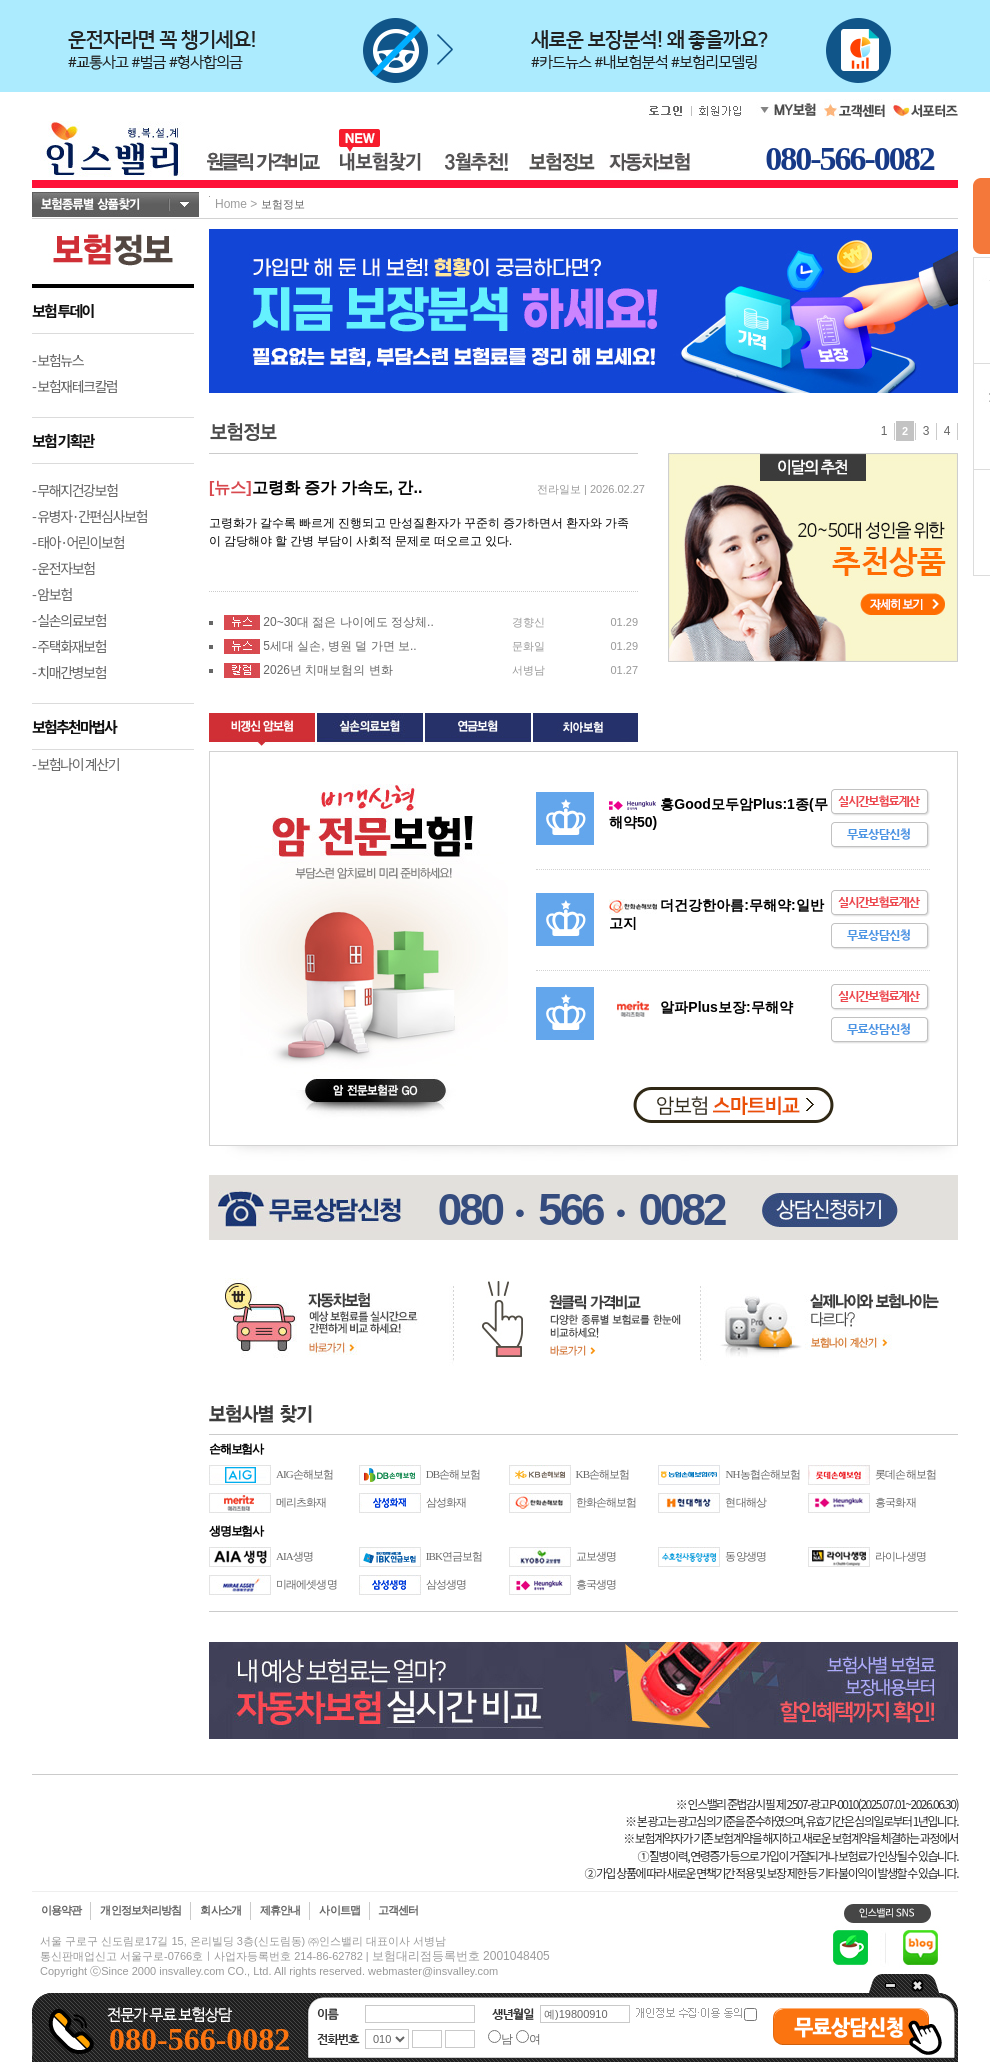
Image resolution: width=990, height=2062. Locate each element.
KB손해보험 (603, 1474)
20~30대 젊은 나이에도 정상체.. (348, 622)
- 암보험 (52, 594)
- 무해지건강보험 (75, 490)
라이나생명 (900, 1556)
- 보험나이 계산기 (75, 764)
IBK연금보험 (454, 1556)
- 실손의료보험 (69, 620)
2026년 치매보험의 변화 (327, 670)
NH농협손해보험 (762, 1474)
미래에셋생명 (306, 1584)
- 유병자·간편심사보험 (89, 516)
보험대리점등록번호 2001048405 (461, 1956)
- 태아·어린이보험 (78, 542)
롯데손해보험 (905, 1474)
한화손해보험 (606, 1502)
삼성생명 (446, 1584)
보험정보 (283, 204)
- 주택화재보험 (69, 646)
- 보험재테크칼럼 (75, 386)
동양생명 (745, 1556)
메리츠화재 (301, 1502)
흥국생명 (596, 1584)
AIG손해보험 (304, 1474)
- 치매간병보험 (69, 672)
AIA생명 (294, 1556)
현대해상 (745, 1502)
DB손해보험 (453, 1474)
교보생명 (596, 1556)
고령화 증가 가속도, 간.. (337, 487)
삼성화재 (446, 1502)
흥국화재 (895, 1502)
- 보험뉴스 (57, 360)
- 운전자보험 (63, 568)
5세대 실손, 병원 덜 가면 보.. (339, 646)
